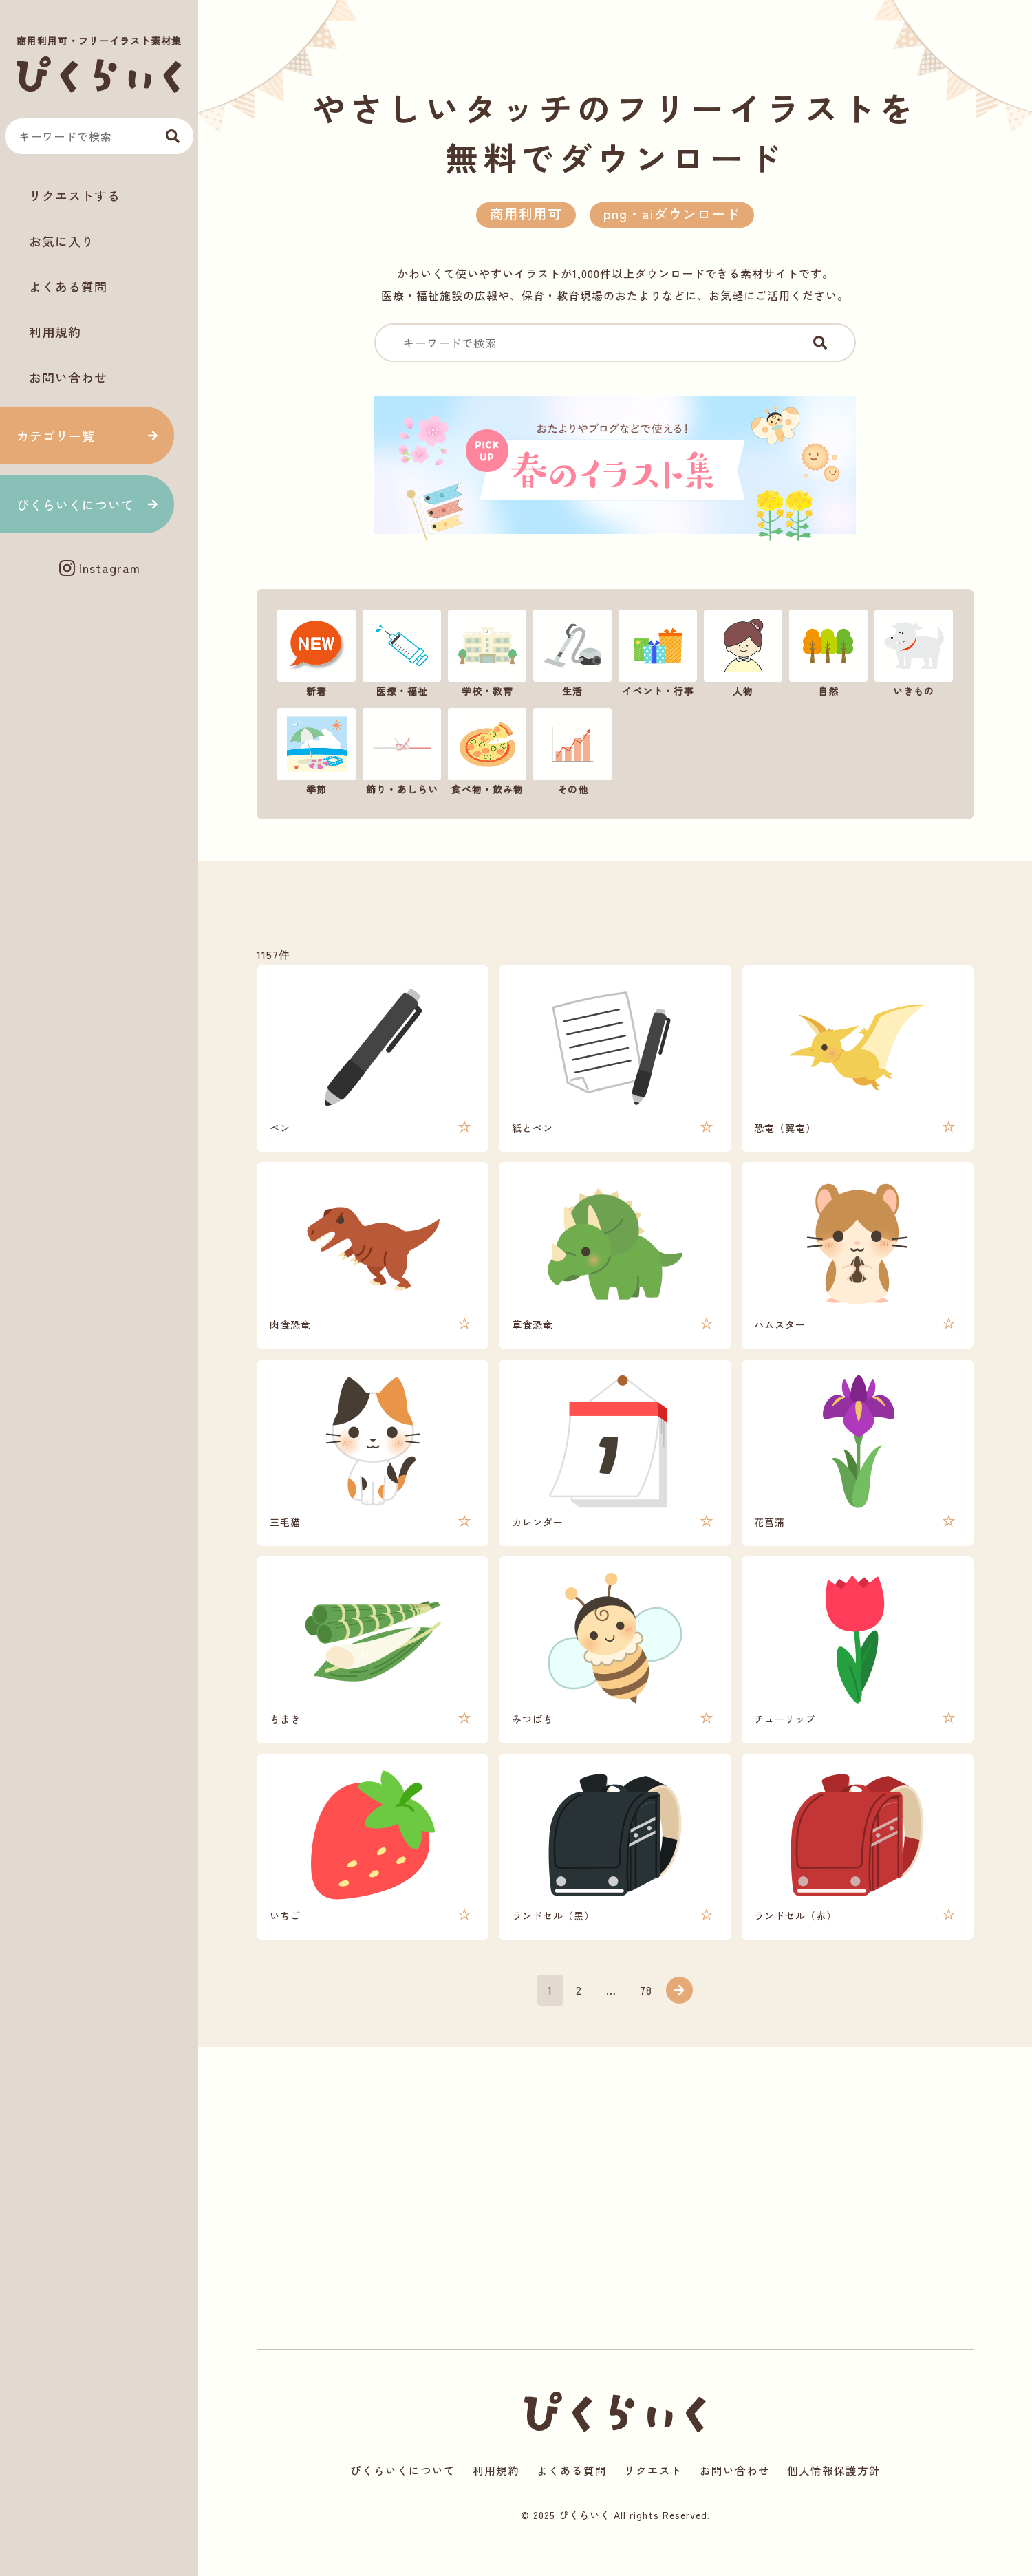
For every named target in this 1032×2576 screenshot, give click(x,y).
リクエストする (74, 195)
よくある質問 (68, 286)
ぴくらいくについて (75, 504)
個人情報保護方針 (834, 2497)
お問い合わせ (68, 377)
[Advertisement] (99, 635)
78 (647, 2014)
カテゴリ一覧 (56, 435)
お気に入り (61, 241)
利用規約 (55, 332)
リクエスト (653, 2497)
